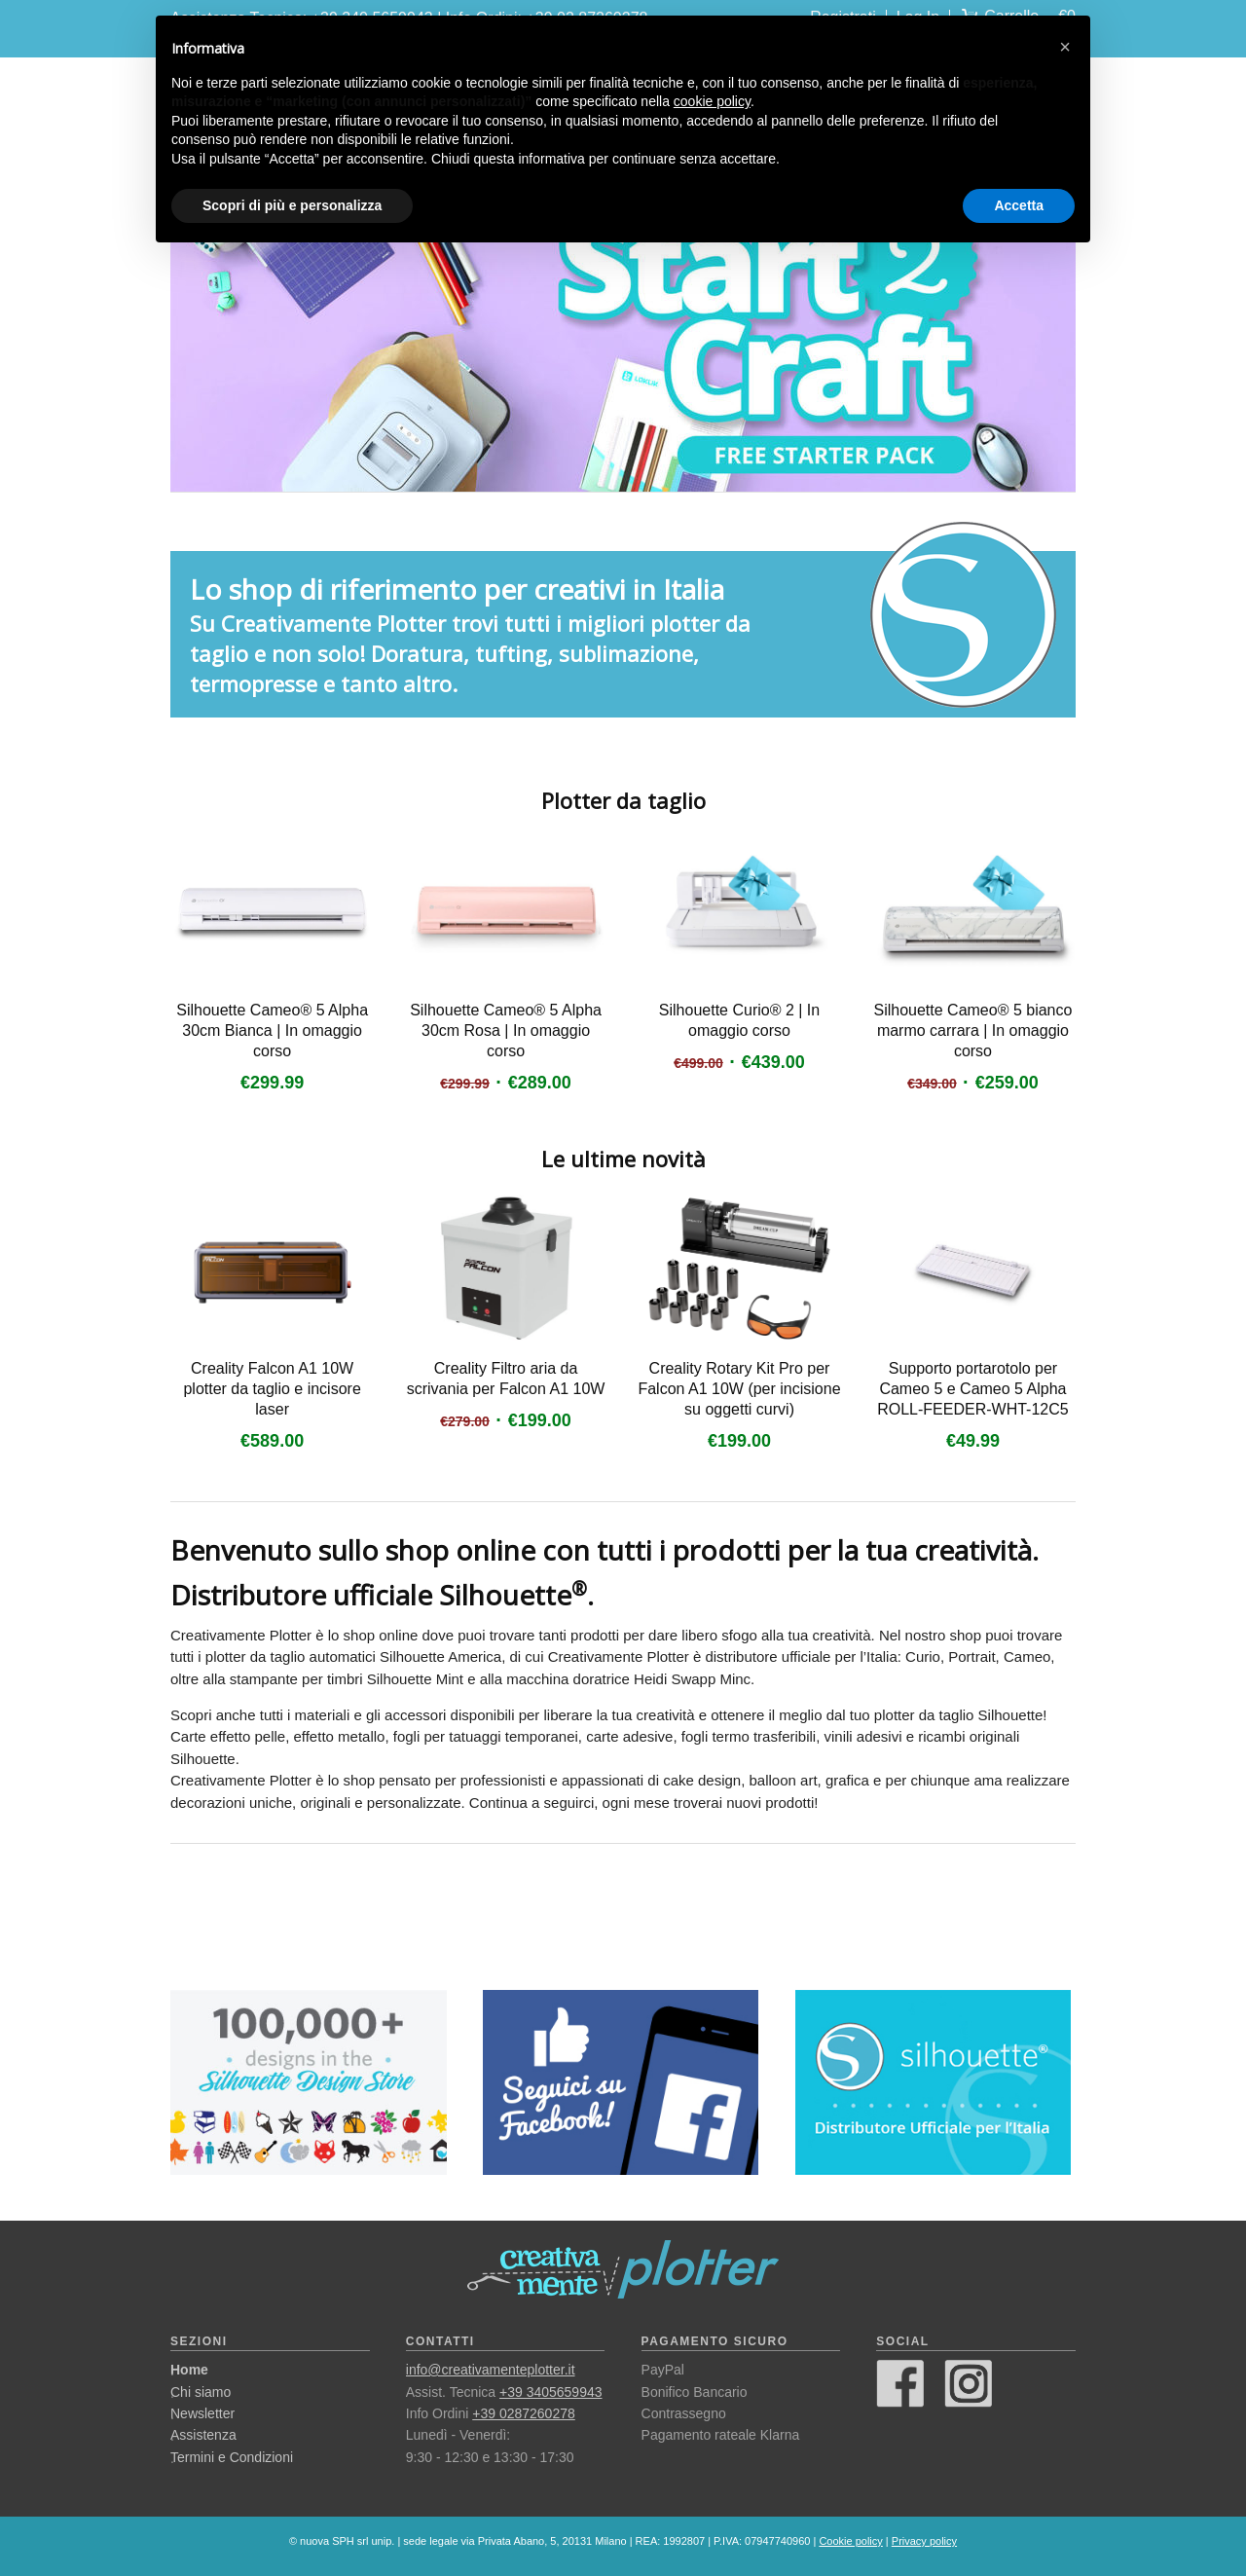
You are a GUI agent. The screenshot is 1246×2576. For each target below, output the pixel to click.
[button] (1065, 46)
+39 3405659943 (551, 2392)
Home (189, 2369)
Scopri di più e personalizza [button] (292, 205)
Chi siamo (200, 2392)
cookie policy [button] (712, 101)
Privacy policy (924, 2541)
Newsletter (202, 2413)
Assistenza (203, 2435)
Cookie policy (850, 2541)
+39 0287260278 (523, 2413)
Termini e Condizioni (231, 2457)
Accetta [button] (1019, 205)
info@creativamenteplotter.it (490, 2369)
